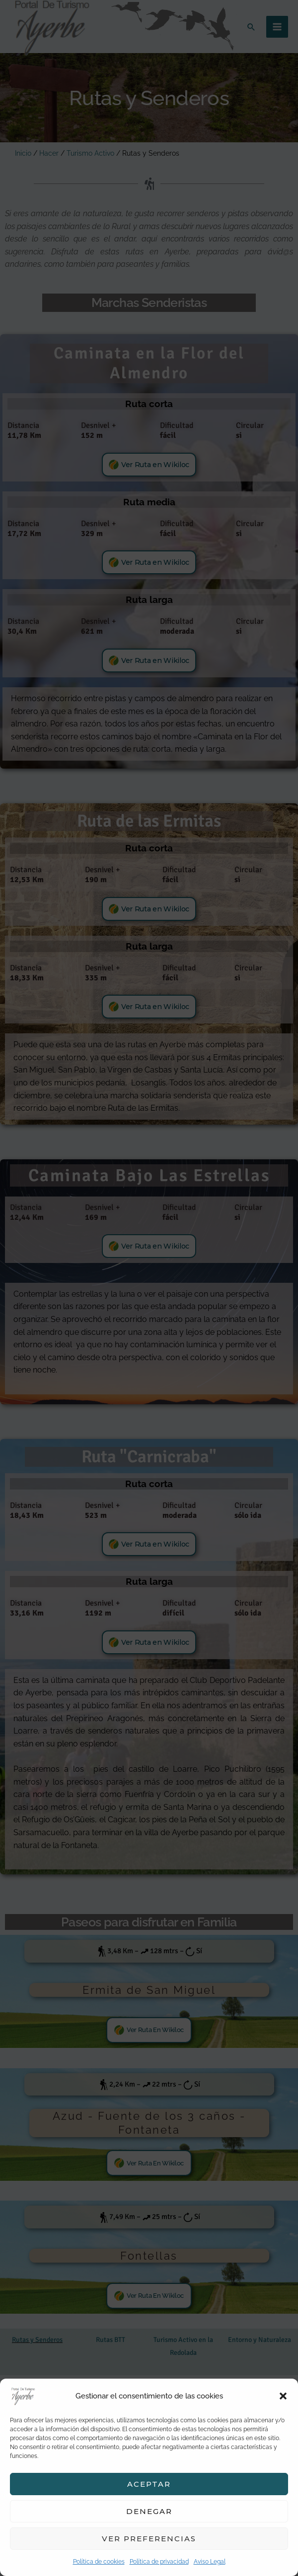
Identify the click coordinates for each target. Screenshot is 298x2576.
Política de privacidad (159, 2561)
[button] (283, 2396)
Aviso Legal (209, 2561)
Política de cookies (99, 2561)
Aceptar (149, 2484)
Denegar (149, 2511)
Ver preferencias (149, 2538)
